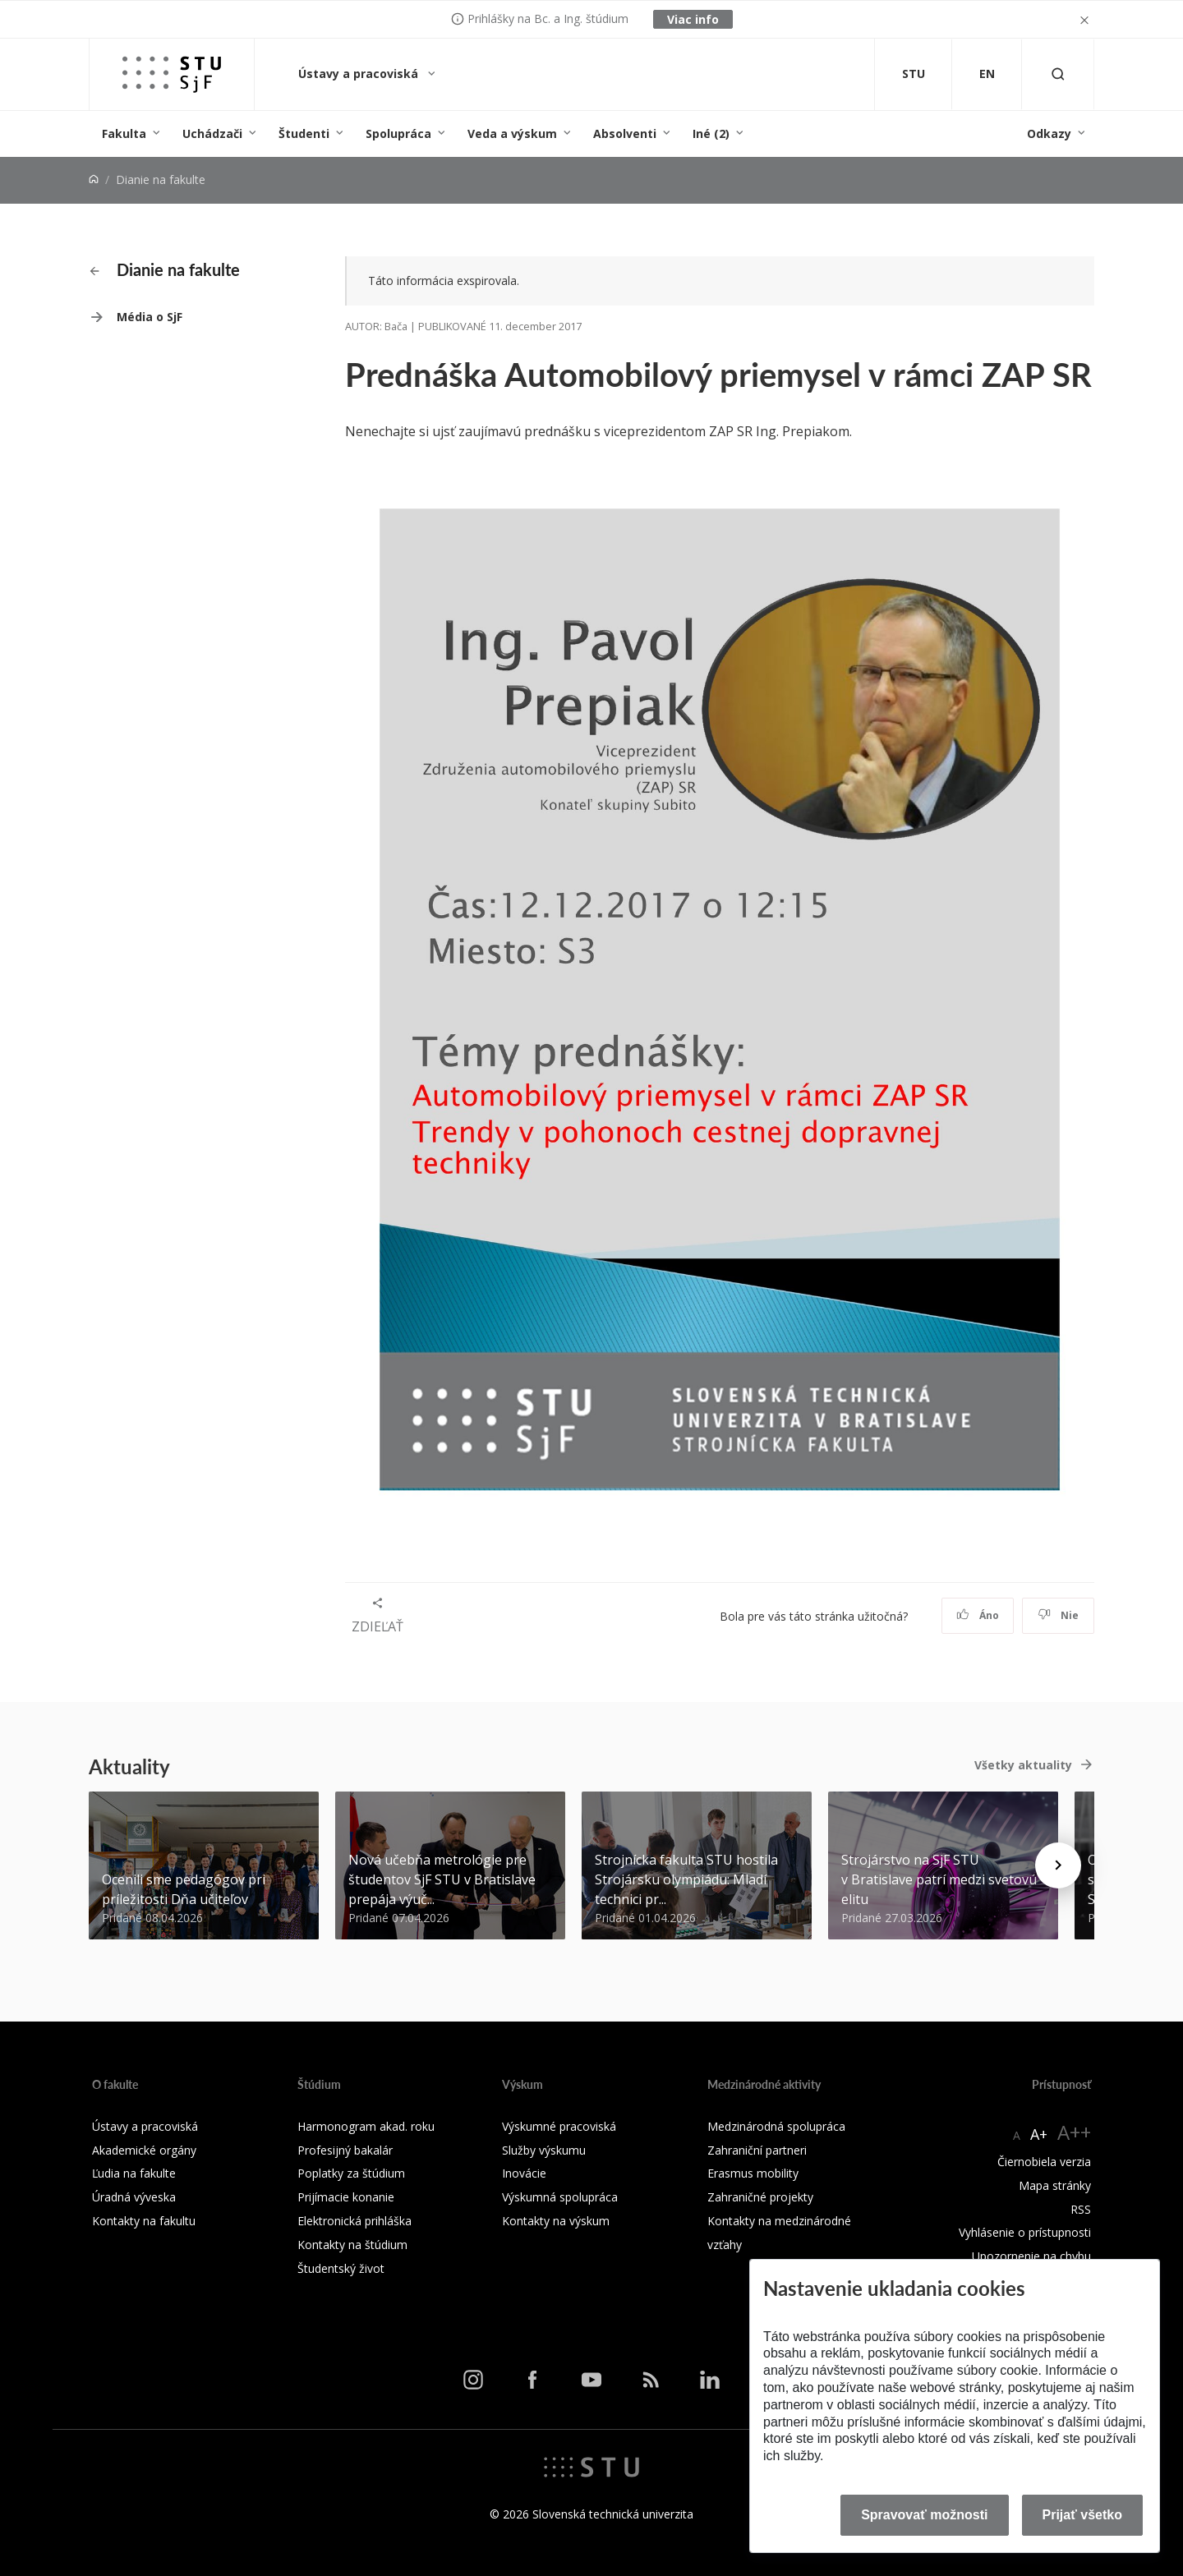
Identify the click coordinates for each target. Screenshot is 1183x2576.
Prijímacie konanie (345, 2197)
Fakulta (124, 133)
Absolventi (624, 133)
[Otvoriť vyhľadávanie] (1058, 74)
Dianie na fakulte (165, 269)
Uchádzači (212, 133)
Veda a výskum (512, 133)
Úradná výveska (134, 2197)
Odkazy (1049, 133)
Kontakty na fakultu (144, 2221)
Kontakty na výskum (556, 2221)
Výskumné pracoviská (559, 2126)
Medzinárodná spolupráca (776, 2126)
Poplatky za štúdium (351, 2173)
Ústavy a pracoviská (359, 73)
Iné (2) (711, 133)
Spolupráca (398, 133)
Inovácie (524, 2173)
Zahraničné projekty (760, 2197)
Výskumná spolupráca (560, 2197)
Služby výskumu (544, 2150)
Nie (1058, 1615)
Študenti (303, 133)
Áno (978, 1615)
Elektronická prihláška (354, 2221)
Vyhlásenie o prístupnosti (1025, 2232)
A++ (1074, 2132)
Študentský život (340, 2268)
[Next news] (1058, 1865)
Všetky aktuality (1023, 1765)
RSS (1080, 2209)
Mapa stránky (1055, 2185)
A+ (1038, 2134)
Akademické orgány (144, 2150)
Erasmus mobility (753, 2173)
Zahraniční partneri (757, 2150)
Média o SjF (149, 316)
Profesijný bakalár (345, 2150)
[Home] (94, 179)
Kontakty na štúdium (352, 2244)
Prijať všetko (1083, 2515)
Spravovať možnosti (924, 2515)
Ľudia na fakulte (134, 2173)
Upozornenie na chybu (1031, 2256)
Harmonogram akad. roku (366, 2126)
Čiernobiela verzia (1044, 2161)
